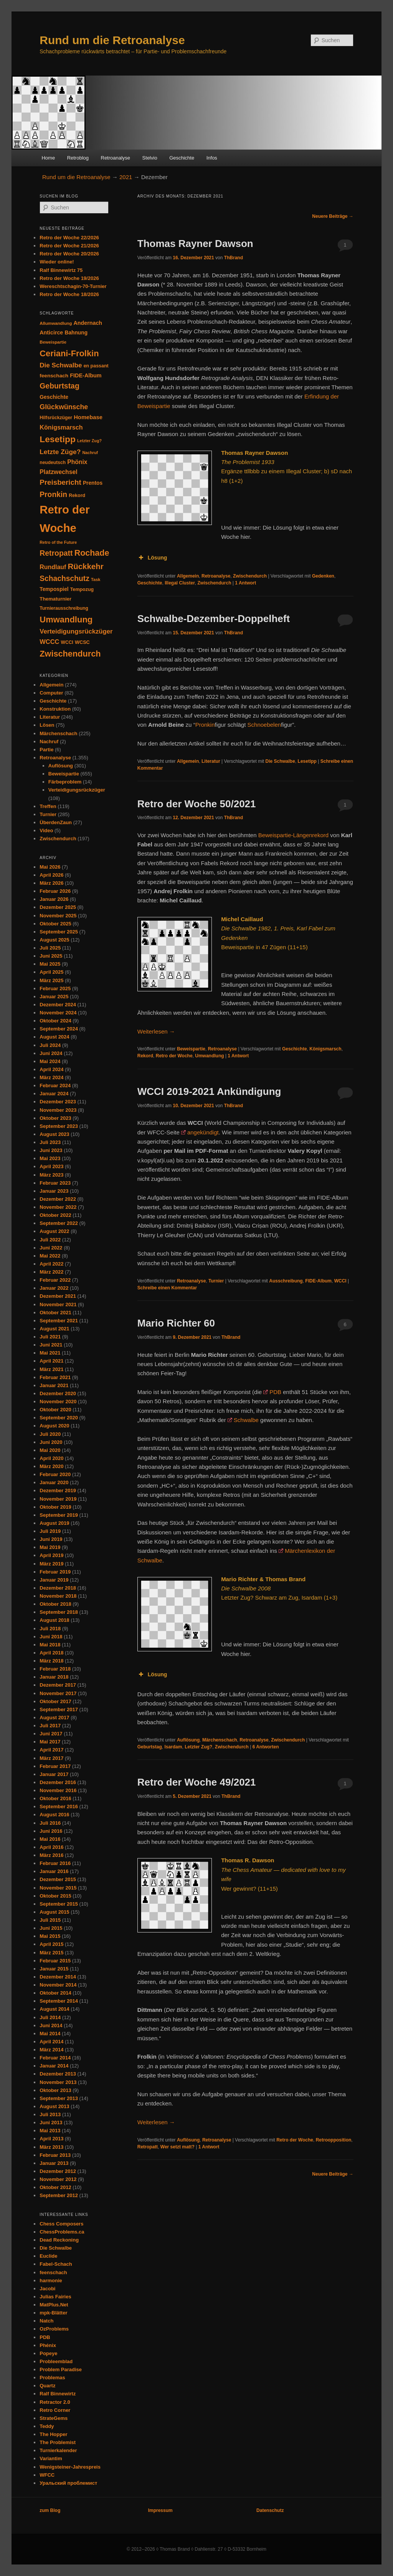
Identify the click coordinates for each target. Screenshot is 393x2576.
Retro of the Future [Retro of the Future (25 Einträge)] (58, 542)
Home (48, 158)
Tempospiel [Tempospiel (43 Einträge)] (54, 589)
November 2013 (58, 2082)
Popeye (48, 2353)
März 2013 (51, 2147)
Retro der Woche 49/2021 (196, 1782)
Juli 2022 (50, 1240)
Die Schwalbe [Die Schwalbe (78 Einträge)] (61, 365)
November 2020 (58, 1401)
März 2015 (51, 1952)
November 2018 (58, 1596)
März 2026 (51, 883)
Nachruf (49, 741)
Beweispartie (191, 1049)
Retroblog (78, 158)
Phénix (48, 2345)
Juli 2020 (50, 1434)
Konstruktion (55, 709)
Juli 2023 (50, 1142)
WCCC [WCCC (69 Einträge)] (49, 641)
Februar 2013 (55, 2155)
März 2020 (51, 1466)
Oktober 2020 (55, 1409)
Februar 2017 (55, 1766)
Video (46, 830)
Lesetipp (307, 761)
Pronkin (205, 724)
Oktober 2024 (55, 1021)
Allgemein (188, 576)
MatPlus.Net (54, 2305)
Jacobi (47, 2288)
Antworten (266, 1747)
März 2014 (51, 2050)
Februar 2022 (55, 1280)
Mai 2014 (50, 2033)
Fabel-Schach (56, 2264)
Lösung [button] (152, 557)
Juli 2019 (50, 1531)
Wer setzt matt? (177, 2147)
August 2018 (54, 1620)
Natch (46, 2321)
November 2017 (58, 1693)
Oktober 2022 (55, 1215)
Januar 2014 (54, 2066)
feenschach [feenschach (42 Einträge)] (54, 376)
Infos (211, 158)
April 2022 (51, 1264)
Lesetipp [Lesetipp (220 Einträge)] (58, 439)
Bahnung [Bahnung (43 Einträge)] (76, 333)
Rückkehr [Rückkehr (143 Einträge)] (85, 566)
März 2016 (51, 1855)
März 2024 (51, 1077)
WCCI (340, 1281)
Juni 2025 (51, 956)
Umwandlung (209, 1055)
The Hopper (53, 2434)
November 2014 (58, 1985)
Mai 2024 (50, 1061)
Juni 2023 (51, 1150)
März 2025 (51, 980)
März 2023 (51, 1175)
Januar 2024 (54, 1093)
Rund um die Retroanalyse (112, 40)
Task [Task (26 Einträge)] (95, 579)
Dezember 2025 (58, 907)
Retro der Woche (174, 1055)
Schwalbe (246, 1420)
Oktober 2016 (55, 1798)
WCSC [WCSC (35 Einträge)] (82, 642)
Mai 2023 (50, 1158)
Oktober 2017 (55, 1701)
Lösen (47, 725)
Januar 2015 (54, 1969)
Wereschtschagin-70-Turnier (73, 286)
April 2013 (51, 2138)
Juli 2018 (50, 1628)
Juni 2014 (51, 2025)
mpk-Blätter (53, 2313)
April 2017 (51, 1750)
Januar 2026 (54, 899)
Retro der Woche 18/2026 (69, 294)
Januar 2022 (54, 1288)
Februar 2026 (55, 891)
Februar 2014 (55, 2058)
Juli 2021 (50, 1337)
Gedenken (323, 576)
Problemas (52, 2377)
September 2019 (59, 1515)
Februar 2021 (55, 1377)
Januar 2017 (54, 1774)
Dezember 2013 (58, 2074)
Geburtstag (149, 1747)
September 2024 (59, 1029)
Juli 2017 (50, 1725)
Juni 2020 (51, 1442)
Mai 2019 (50, 1547)
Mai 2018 (50, 1645)
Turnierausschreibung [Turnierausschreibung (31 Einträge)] (64, 608)
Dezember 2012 (58, 2171)
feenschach (53, 2272)
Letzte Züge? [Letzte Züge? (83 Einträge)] (60, 452)
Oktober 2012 (55, 2187)
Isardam (173, 1747)
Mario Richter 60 (176, 1323)
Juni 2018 (51, 1636)
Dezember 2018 (58, 1588)
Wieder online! (57, 262)
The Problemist (58, 2442)
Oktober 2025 (55, 924)
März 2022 (51, 1272)
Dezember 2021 (58, 1296)
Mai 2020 (50, 1450)
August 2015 (54, 1912)
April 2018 (51, 1653)
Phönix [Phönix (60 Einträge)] (77, 462)
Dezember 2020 (58, 1393)
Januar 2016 (54, 1871)
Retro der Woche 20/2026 (69, 254)
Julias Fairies (55, 2296)
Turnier (216, 1281)
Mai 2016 (50, 1839)
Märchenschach (219, 1740)
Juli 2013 (50, 2114)
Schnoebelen (264, 724)
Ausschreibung (285, 1281)
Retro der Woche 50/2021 (196, 804)
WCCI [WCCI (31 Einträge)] (67, 642)
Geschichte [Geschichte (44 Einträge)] (54, 397)
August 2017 (54, 1717)
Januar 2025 (54, 996)
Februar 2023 (55, 1183)
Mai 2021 (50, 1353)
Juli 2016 (50, 1823)
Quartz (47, 2385)
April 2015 (51, 1944)
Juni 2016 (51, 1831)
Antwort (245, 583)
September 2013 (59, 2098)
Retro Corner (55, 2410)
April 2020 (51, 1458)
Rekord (145, 1055)
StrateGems (54, 2418)
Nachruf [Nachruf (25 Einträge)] (90, 452)
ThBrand (233, 257)
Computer (51, 693)
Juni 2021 (51, 1345)
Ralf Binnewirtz (58, 2394)
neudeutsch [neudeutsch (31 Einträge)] (53, 462)
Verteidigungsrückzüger (76, 790)
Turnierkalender (58, 2450)
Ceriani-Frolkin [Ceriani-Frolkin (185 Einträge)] (69, 353)
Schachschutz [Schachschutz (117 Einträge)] (64, 578)
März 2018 (51, 1661)
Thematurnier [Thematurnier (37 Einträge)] (55, 599)
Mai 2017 (50, 1742)
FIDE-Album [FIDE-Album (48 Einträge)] (85, 375)
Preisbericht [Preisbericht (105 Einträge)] (60, 482)
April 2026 (51, 875)
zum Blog (50, 2510)
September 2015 (59, 1904)
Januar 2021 (54, 1385)
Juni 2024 (51, 1053)
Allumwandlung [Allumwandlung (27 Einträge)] (56, 323)
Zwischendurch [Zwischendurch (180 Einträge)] (70, 653)
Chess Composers (61, 2224)
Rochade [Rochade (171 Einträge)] (91, 553)
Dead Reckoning (59, 2240)
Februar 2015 (55, 1961)
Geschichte (181, 158)
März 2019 (51, 1564)
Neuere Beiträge (332, 216)
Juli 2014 (50, 2017)
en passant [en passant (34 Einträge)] (96, 366)
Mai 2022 (50, 1256)
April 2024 (51, 1069)
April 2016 (51, 1847)
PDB (275, 1392)
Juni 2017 (51, 1734)
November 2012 (58, 2179)
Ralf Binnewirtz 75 (61, 270)
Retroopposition (334, 2140)
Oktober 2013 (55, 2090)
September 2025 (59, 932)
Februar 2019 (55, 1572)
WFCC (47, 2475)
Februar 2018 (55, 1669)
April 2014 (51, 2041)
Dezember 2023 (58, 1101)
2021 (125, 177)
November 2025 (58, 915)
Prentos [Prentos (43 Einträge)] (92, 483)
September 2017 (59, 1709)
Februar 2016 (55, 1863)
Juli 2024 (50, 1045)
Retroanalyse (115, 158)
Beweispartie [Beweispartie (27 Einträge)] (53, 342)
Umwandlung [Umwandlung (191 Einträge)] (66, 619)
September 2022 (59, 1223)
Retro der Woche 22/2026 (69, 237)
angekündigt (203, 1132)
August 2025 (54, 940)
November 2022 (58, 1207)
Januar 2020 (54, 1482)
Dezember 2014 (58, 1977)
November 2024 (58, 1013)
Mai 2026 (50, 867)
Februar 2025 (55, 988)
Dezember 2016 (58, 1782)
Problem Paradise (61, 2369)
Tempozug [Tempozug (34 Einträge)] (82, 589)
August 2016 (54, 1814)
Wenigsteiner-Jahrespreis (70, 2467)
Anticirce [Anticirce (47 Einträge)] (51, 332)
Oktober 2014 (55, 1993)
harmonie (51, 2280)
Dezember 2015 (58, 1879)
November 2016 (58, 1790)
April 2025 (51, 972)
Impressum (160, 2510)
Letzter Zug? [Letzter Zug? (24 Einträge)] (89, 440)
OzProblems (54, 2329)
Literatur (210, 761)
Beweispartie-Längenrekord (293, 835)
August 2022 (54, 1231)
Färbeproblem (65, 782)
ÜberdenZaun (56, 822)
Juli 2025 (50, 948)
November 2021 (58, 1304)
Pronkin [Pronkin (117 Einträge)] (53, 495)
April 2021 (51, 1361)
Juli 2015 (50, 1920)
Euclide (48, 2256)
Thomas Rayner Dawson (195, 243)
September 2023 (59, 1126)
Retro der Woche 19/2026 (69, 278)
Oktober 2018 (55, 1604)
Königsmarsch (325, 1049)
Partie (46, 749)
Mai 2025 (50, 964)
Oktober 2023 (55, 1118)
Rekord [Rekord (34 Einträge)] (77, 495)
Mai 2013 (50, 2130)
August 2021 (54, 1329)
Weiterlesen (156, 1031)
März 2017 (51, 1758)
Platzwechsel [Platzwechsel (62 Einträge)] (58, 472)
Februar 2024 (55, 1085)
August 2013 (54, 2106)
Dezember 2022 (58, 1199)
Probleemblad (56, 2361)
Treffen (48, 806)
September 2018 (59, 1612)
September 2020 (59, 1418)
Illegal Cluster (180, 583)
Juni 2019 (51, 1539)
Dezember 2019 (58, 1490)
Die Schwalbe (280, 761)
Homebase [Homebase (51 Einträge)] (88, 417)
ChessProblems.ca (62, 2232)
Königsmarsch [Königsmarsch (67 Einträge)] (61, 427)
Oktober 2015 (55, 1896)
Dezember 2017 (58, 1685)
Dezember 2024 (58, 1004)
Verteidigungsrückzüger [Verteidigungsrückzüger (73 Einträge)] (76, 631)
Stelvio (149, 158)
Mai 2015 (50, 1936)
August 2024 (54, 1037)
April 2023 (51, 1166)
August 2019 (54, 1523)
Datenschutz (270, 2510)
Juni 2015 (51, 1928)
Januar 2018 (54, 1677)
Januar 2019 (54, 1580)
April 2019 (51, 1555)
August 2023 (54, 1134)
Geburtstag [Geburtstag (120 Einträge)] (59, 386)
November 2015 (58, 1888)
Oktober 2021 (55, 1312)
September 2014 (59, 2001)
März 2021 (51, 1369)
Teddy (47, 2426)
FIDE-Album (318, 1281)
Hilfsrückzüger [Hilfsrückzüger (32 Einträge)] (56, 417)
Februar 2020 (55, 1474)
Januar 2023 (54, 1191)
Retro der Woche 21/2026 (69, 246)
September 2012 (59, 2195)
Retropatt (147, 2147)
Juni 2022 (51, 1248)
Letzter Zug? (198, 1747)
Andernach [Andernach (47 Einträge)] (88, 323)
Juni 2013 (51, 2122)
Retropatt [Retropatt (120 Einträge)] (56, 553)
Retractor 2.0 (55, 2402)
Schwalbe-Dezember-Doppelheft (213, 618)
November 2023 (58, 1110)
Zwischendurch (250, 576)
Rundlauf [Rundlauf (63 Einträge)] (53, 567)
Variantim (51, 2458)
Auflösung (188, 1740)
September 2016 (59, 1806)
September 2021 (59, 1320)
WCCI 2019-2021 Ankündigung (209, 1091)
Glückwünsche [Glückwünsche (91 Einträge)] (64, 407)
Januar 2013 (54, 2163)
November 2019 (58, 1499)
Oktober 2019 (55, 1507)
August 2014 (54, 2009)
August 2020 (54, 1426)
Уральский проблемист (68, 2483)
